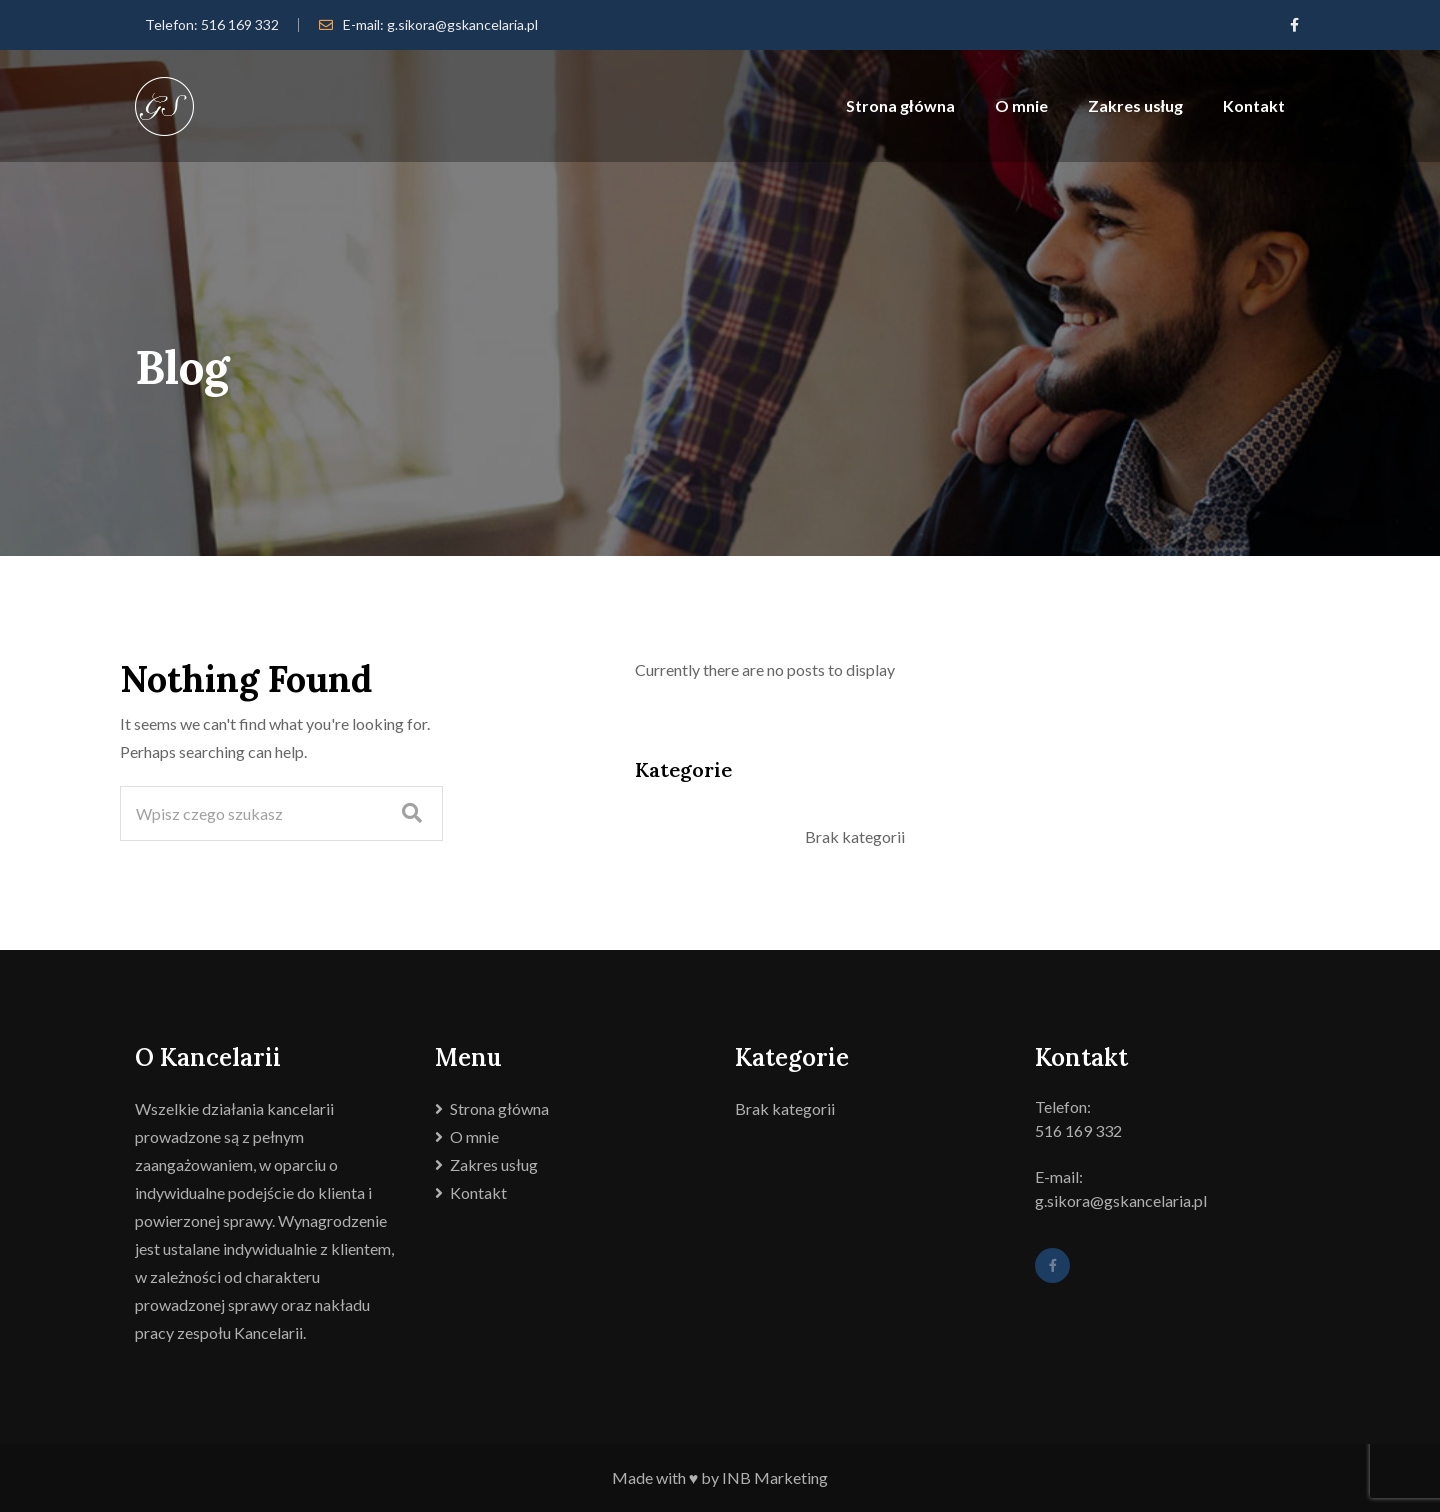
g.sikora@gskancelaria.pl (462, 24)
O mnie (1021, 105)
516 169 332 (240, 24)
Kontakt (1254, 105)
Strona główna (900, 105)
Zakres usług (1135, 105)
